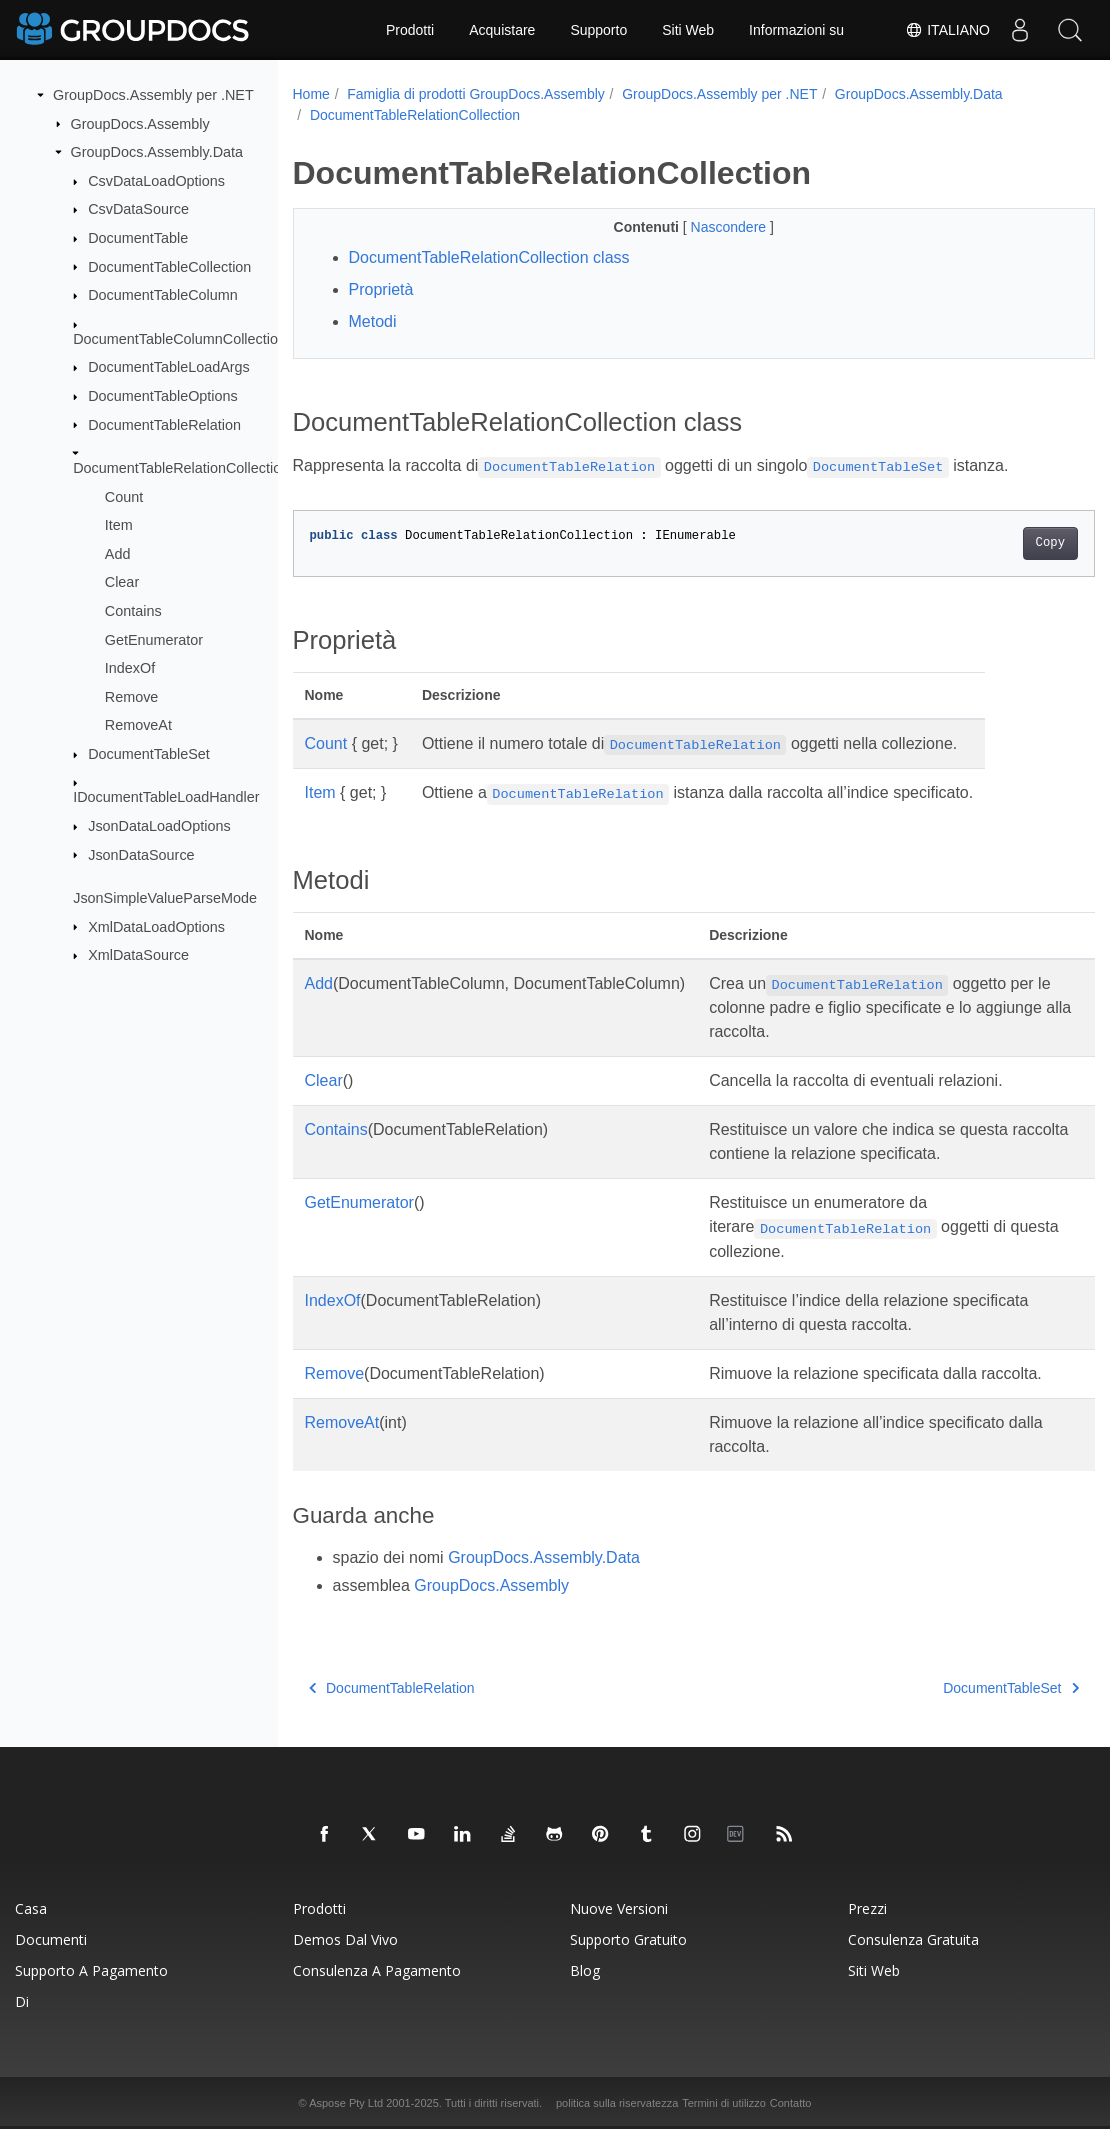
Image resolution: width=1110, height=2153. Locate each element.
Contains (133, 611)
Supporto (598, 30)
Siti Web (688, 30)
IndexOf (130, 668)
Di (22, 2025)
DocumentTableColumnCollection (179, 338)
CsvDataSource (138, 209)
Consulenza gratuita (913, 1963)
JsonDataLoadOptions (159, 826)
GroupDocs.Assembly (140, 123)
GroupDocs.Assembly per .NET (153, 95)
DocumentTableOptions (163, 396)
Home (311, 94)
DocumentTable (138, 238)
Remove (132, 697)
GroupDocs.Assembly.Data (157, 152)
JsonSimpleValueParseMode (165, 898)
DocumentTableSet (149, 754)
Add (118, 554)
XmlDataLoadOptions (156, 926)
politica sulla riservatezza (617, 2127)
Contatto (791, 2127)
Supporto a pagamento (91, 1994)
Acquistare (502, 30)
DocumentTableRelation (164, 424)
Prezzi (867, 1932)
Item (119, 525)
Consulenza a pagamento (377, 1994)
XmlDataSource (138, 955)
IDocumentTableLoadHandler (166, 797)
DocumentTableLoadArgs (169, 367)
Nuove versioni (619, 1932)
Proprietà (381, 289)
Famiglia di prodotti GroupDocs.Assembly (476, 94)
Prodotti (410, 30)
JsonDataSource (141, 854)
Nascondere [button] (702, 227)
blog (585, 1994)
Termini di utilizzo (724, 2127)
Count (124, 496)
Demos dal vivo (345, 1963)
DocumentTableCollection (169, 266)
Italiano (947, 30)
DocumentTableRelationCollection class (489, 257)
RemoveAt (138, 725)
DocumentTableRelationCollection (181, 468)
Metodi (373, 321)
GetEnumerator (154, 639)
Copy (994, 543)
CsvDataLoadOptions (156, 181)
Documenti (51, 1963)
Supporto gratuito (628, 1963)
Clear (122, 582)
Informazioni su (796, 30)
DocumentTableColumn (163, 295)
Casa (31, 1932)
